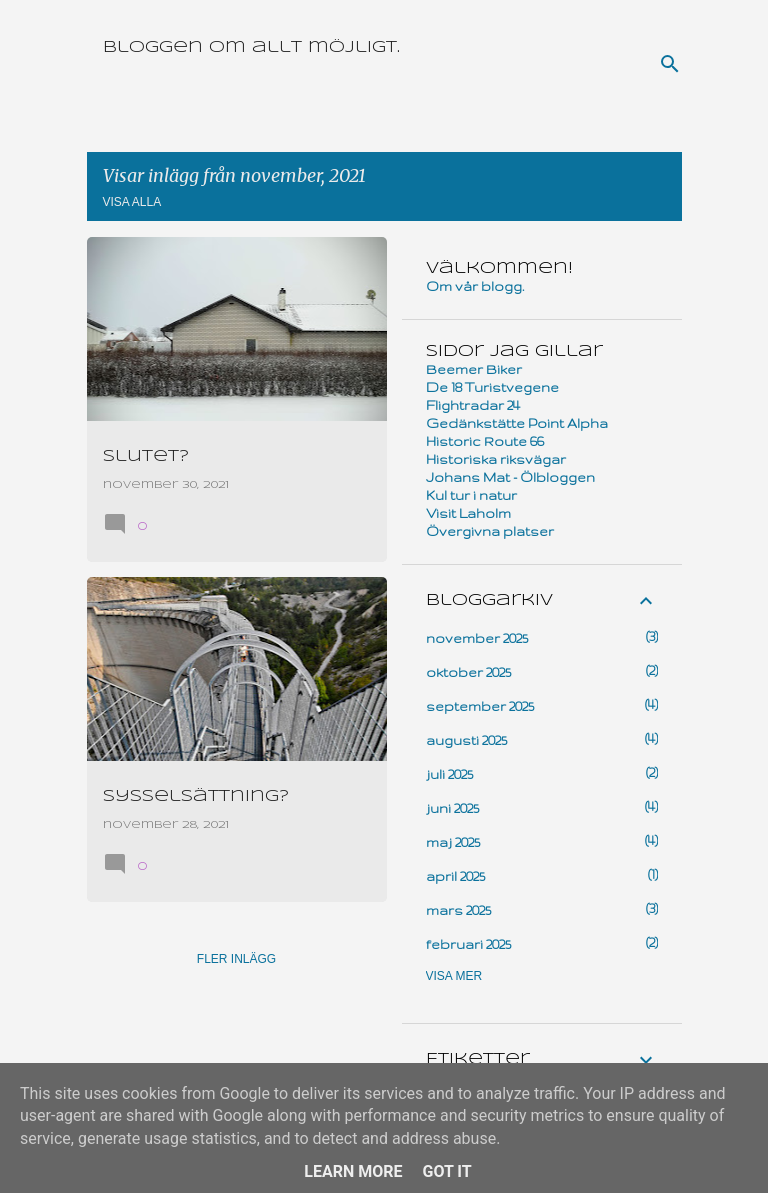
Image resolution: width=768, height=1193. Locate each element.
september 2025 (480, 706)
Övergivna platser (490, 531)
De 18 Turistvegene (492, 387)
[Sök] (670, 64)
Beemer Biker (474, 369)
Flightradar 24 (473, 405)
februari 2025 (468, 944)
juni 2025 (452, 808)
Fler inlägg (236, 959)
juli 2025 (449, 774)
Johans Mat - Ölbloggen (510, 477)
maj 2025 (453, 842)
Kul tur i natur (471, 495)
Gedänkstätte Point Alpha (517, 423)
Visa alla (132, 202)
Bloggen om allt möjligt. (251, 47)
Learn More (353, 1171)
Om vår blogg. (475, 286)
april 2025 (455, 876)
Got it (446, 1171)
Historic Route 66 (485, 441)
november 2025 (477, 638)
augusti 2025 (466, 740)
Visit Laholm (468, 513)
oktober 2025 (468, 672)
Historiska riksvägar (496, 459)
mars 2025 (458, 910)
